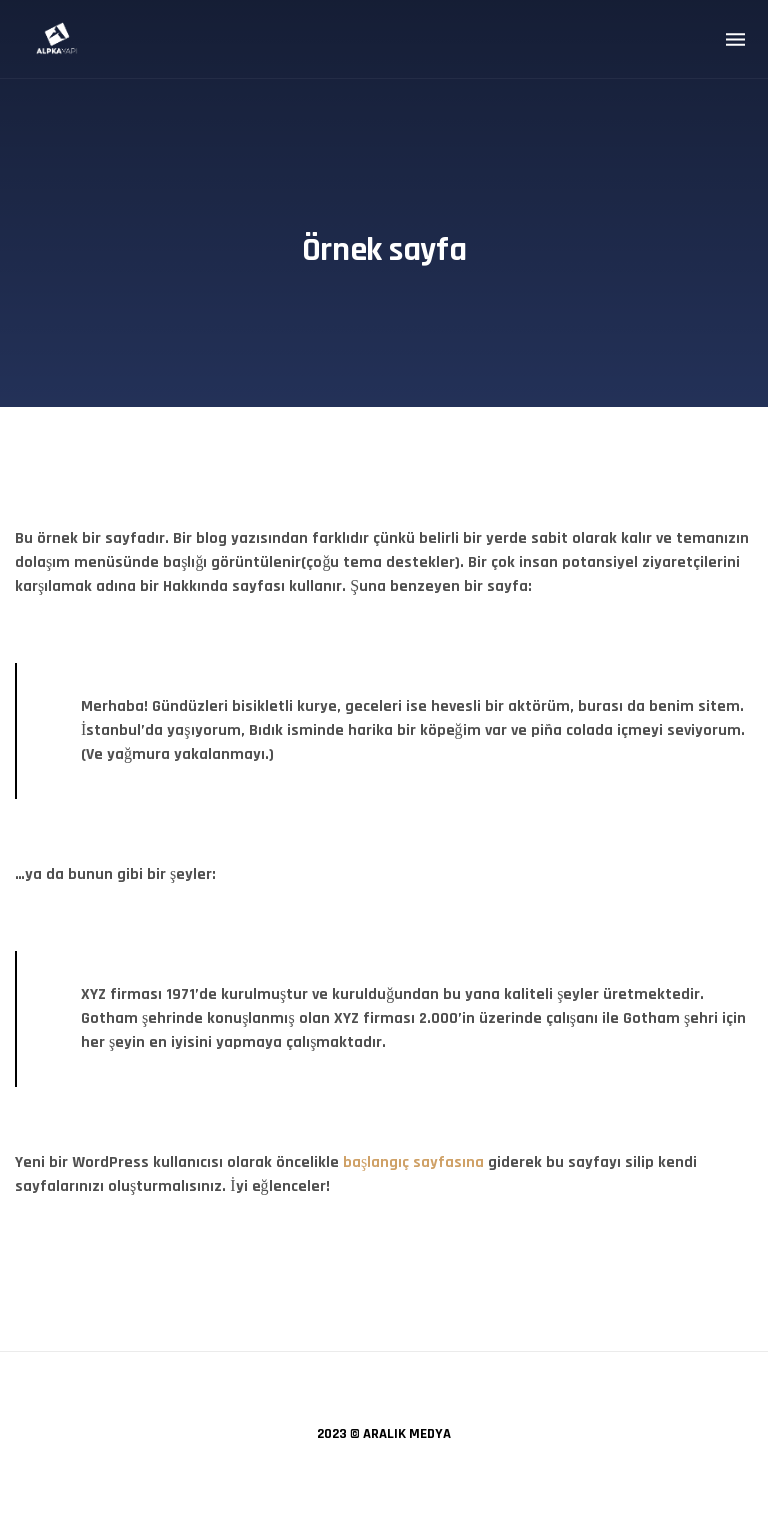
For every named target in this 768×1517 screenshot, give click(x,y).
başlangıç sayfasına (413, 1162)
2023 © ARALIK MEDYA (384, 1434)
